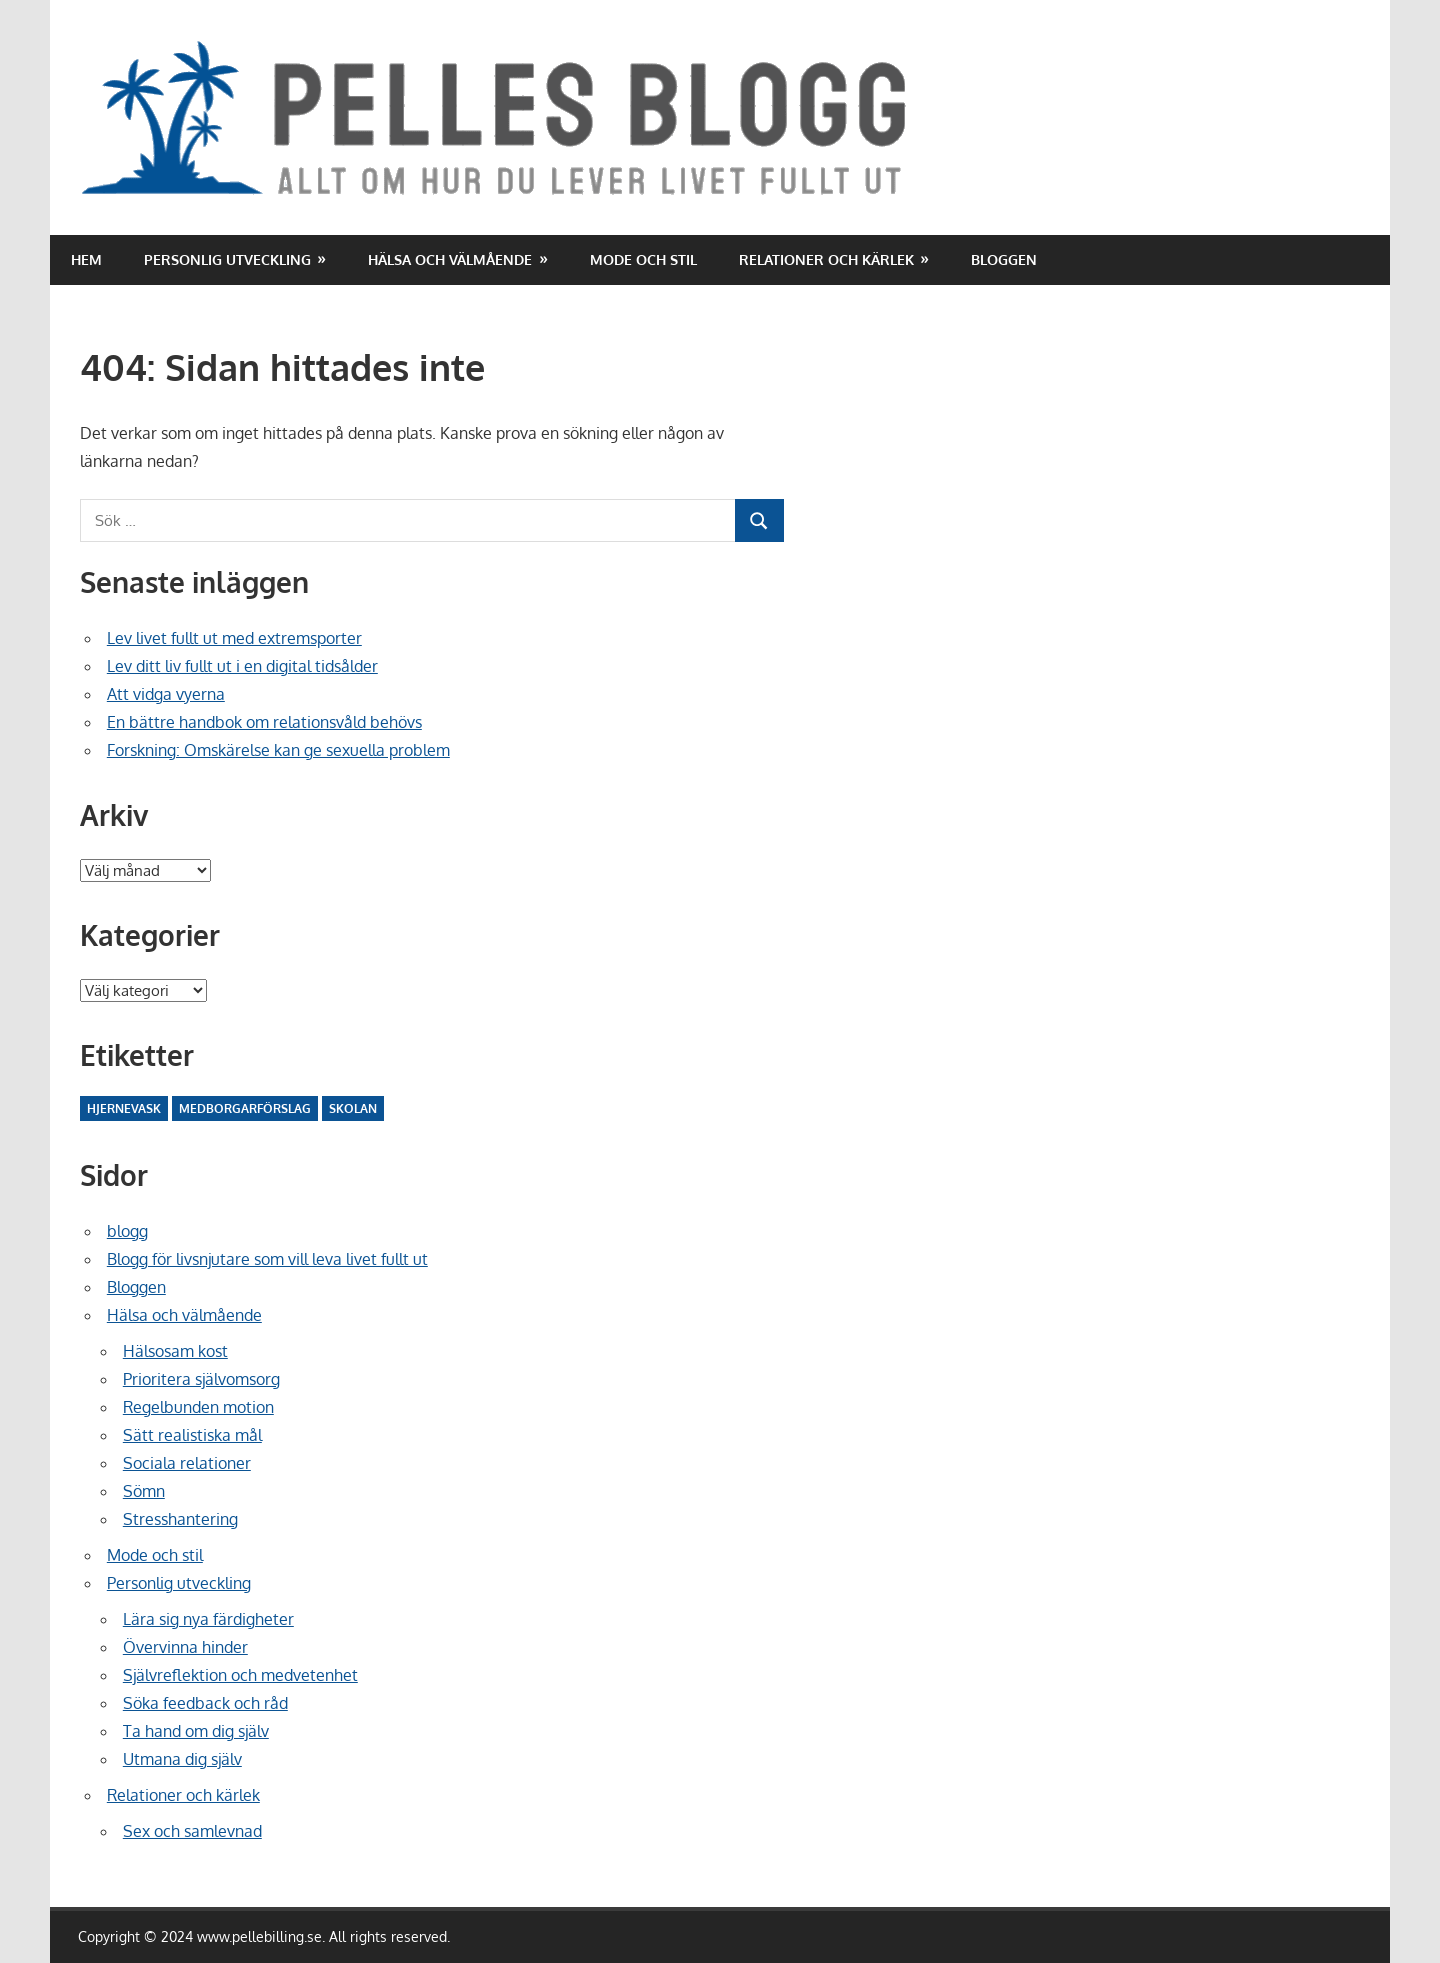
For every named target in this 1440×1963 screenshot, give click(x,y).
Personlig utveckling (227, 259)
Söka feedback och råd (205, 1703)
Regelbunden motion (198, 1407)
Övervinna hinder (185, 1647)
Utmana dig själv (182, 1759)
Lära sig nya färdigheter (208, 1619)
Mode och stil (643, 259)
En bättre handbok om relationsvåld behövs (264, 722)
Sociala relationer (187, 1463)
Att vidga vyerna (166, 694)
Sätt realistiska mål (192, 1435)
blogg (127, 1231)
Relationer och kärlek (826, 259)
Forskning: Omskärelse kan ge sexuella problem (278, 750)
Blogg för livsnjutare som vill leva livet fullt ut (267, 1259)
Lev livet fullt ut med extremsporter (234, 638)
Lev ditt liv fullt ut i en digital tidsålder (242, 666)
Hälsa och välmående (450, 259)
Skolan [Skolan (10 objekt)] (353, 1108)
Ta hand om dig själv (196, 1731)
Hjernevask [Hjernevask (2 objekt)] (124, 1108)
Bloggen (1004, 259)
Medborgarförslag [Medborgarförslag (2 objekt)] (245, 1108)
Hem (86, 259)
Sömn (144, 1491)
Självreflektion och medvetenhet (240, 1675)
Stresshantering (180, 1519)
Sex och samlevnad (192, 1831)
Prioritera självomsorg (201, 1379)
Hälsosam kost (175, 1351)
